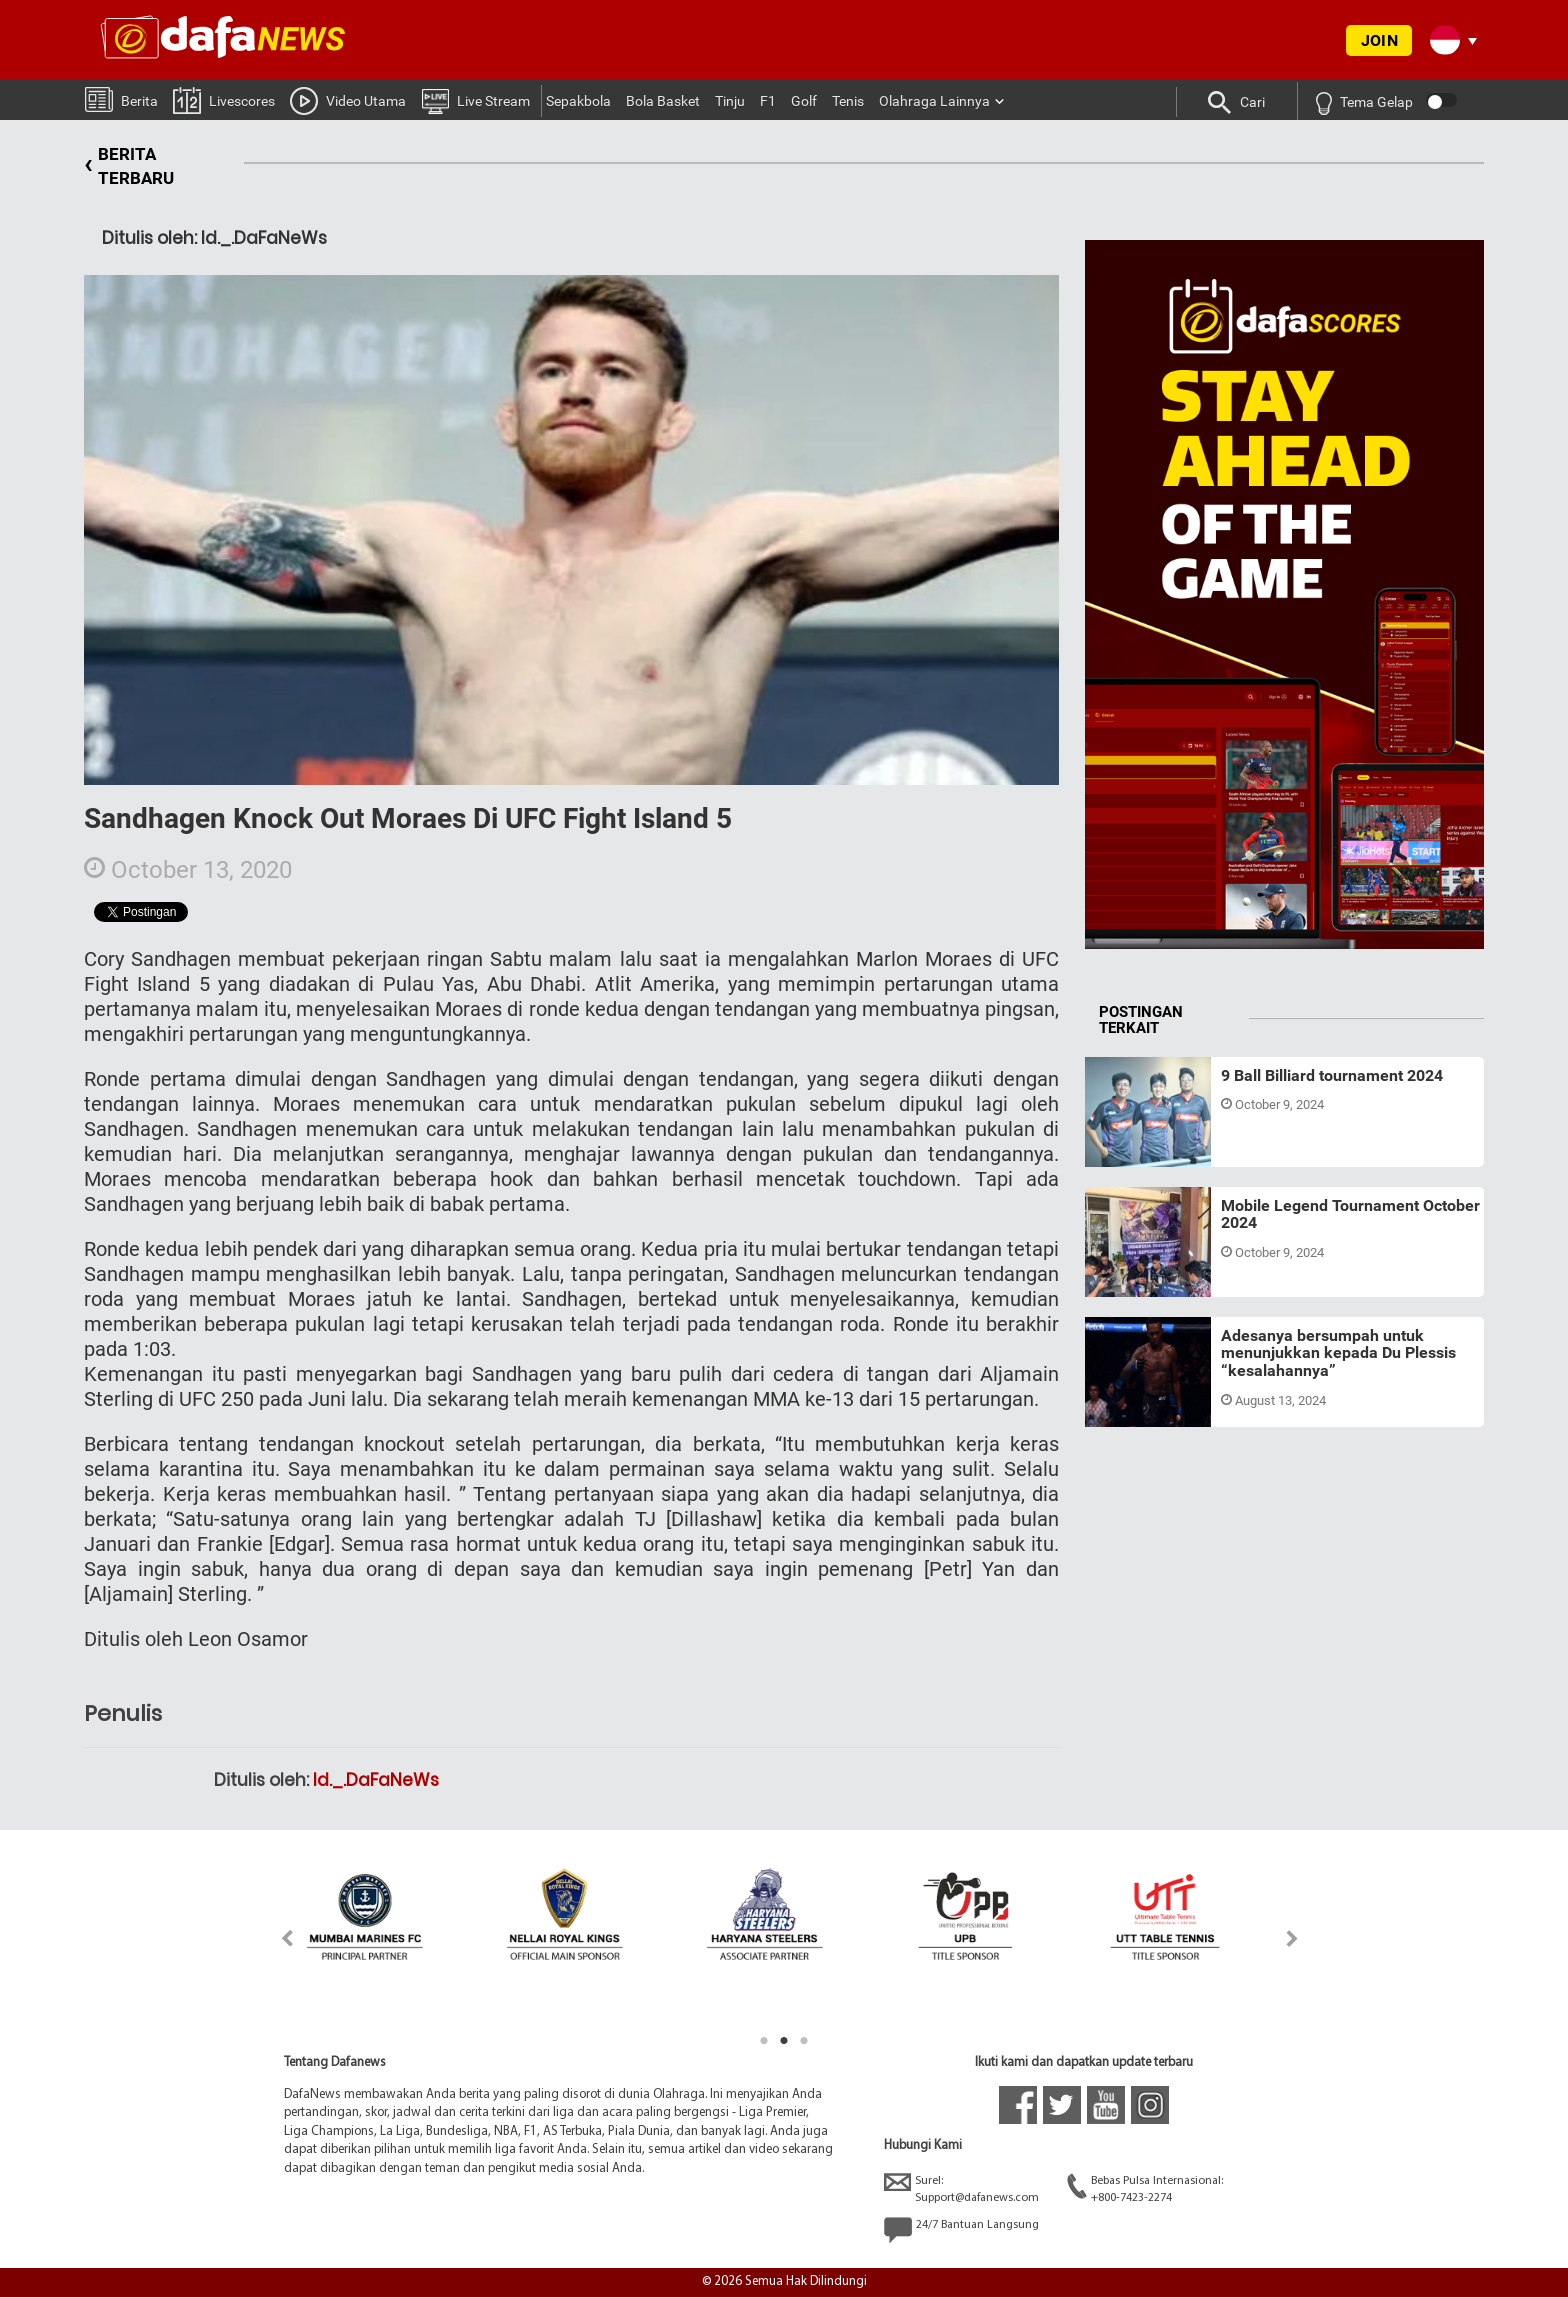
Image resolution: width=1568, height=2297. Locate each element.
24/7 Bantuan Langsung (961, 2230)
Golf (804, 101)
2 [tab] (784, 2041)
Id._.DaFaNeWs (376, 1780)
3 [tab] (804, 2041)
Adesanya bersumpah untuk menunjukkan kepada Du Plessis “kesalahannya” (1338, 1353)
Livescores (224, 99)
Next (1292, 1938)
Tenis (848, 101)
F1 (768, 101)
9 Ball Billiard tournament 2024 (1332, 1075)
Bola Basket (663, 101)
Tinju (730, 101)
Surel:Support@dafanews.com (961, 2188)
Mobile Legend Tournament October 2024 (1350, 1214)
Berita (121, 98)
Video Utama (348, 100)
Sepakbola (578, 101)
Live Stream (475, 100)
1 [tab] (764, 2041)
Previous (275, 1938)
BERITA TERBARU (129, 166)
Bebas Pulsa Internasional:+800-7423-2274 (1145, 2188)
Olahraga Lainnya (934, 101)
